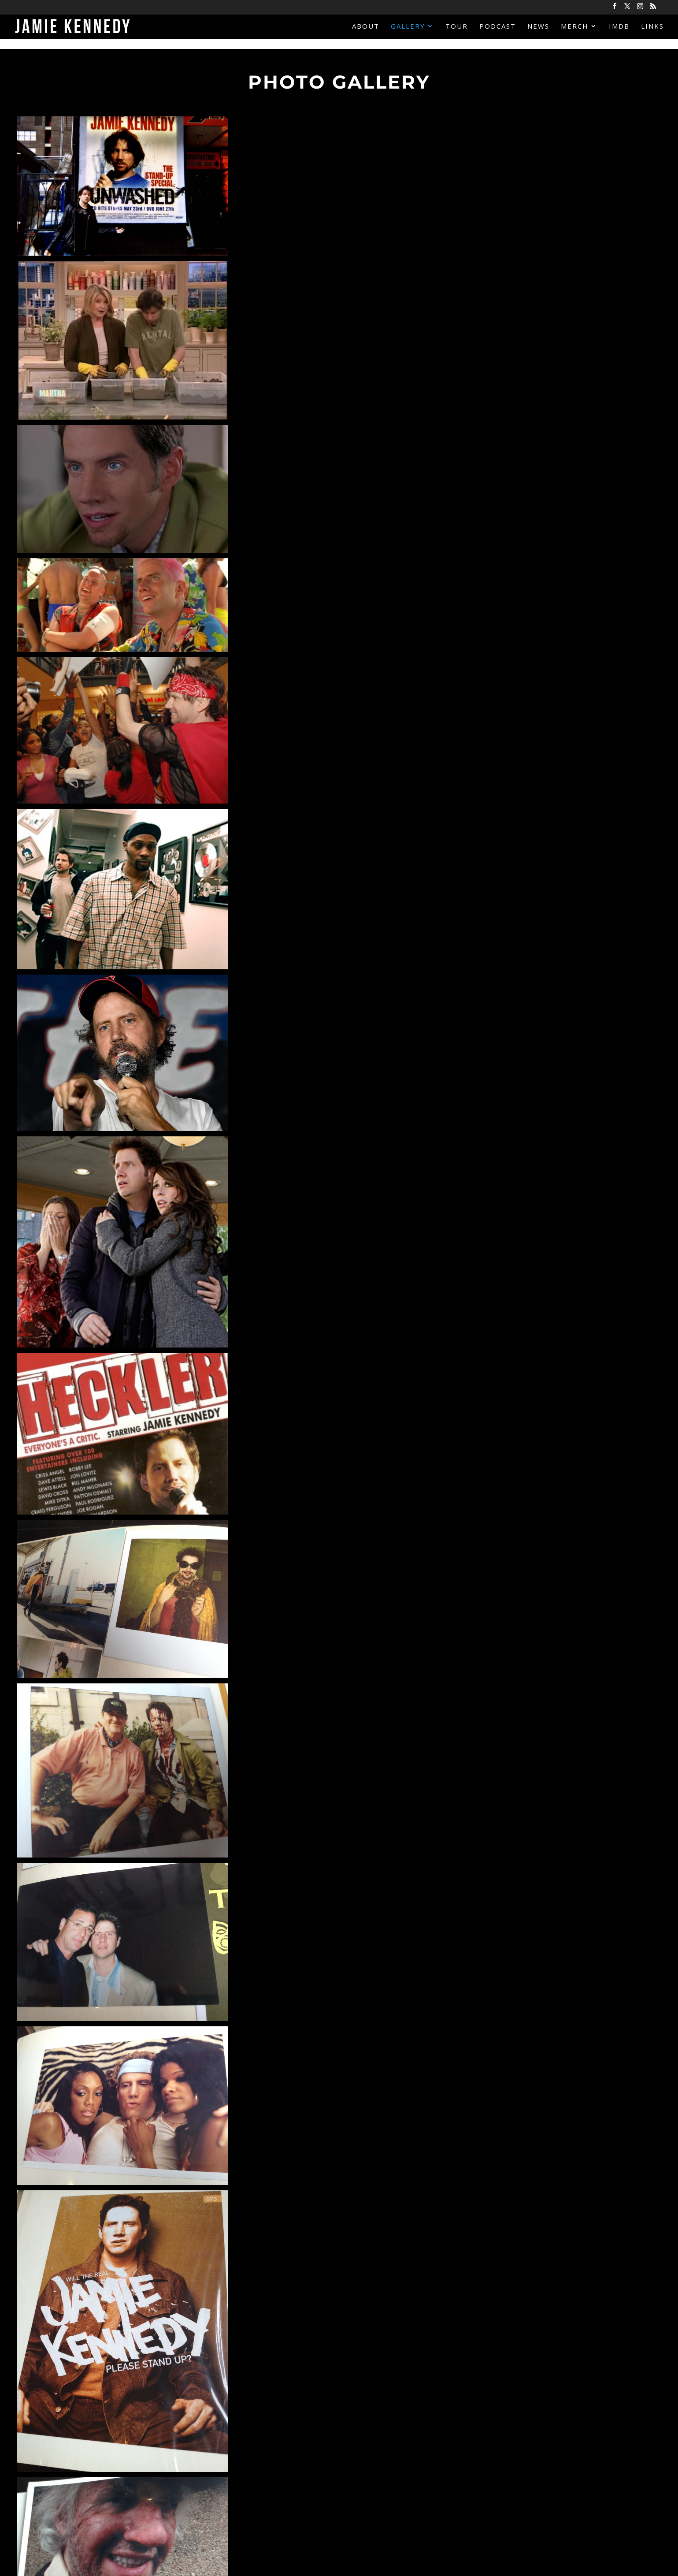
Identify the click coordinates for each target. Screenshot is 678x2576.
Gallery (408, 26)
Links (652, 26)
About (365, 26)
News (538, 26)
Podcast (497, 26)
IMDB (619, 26)
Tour (456, 26)
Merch (575, 26)
